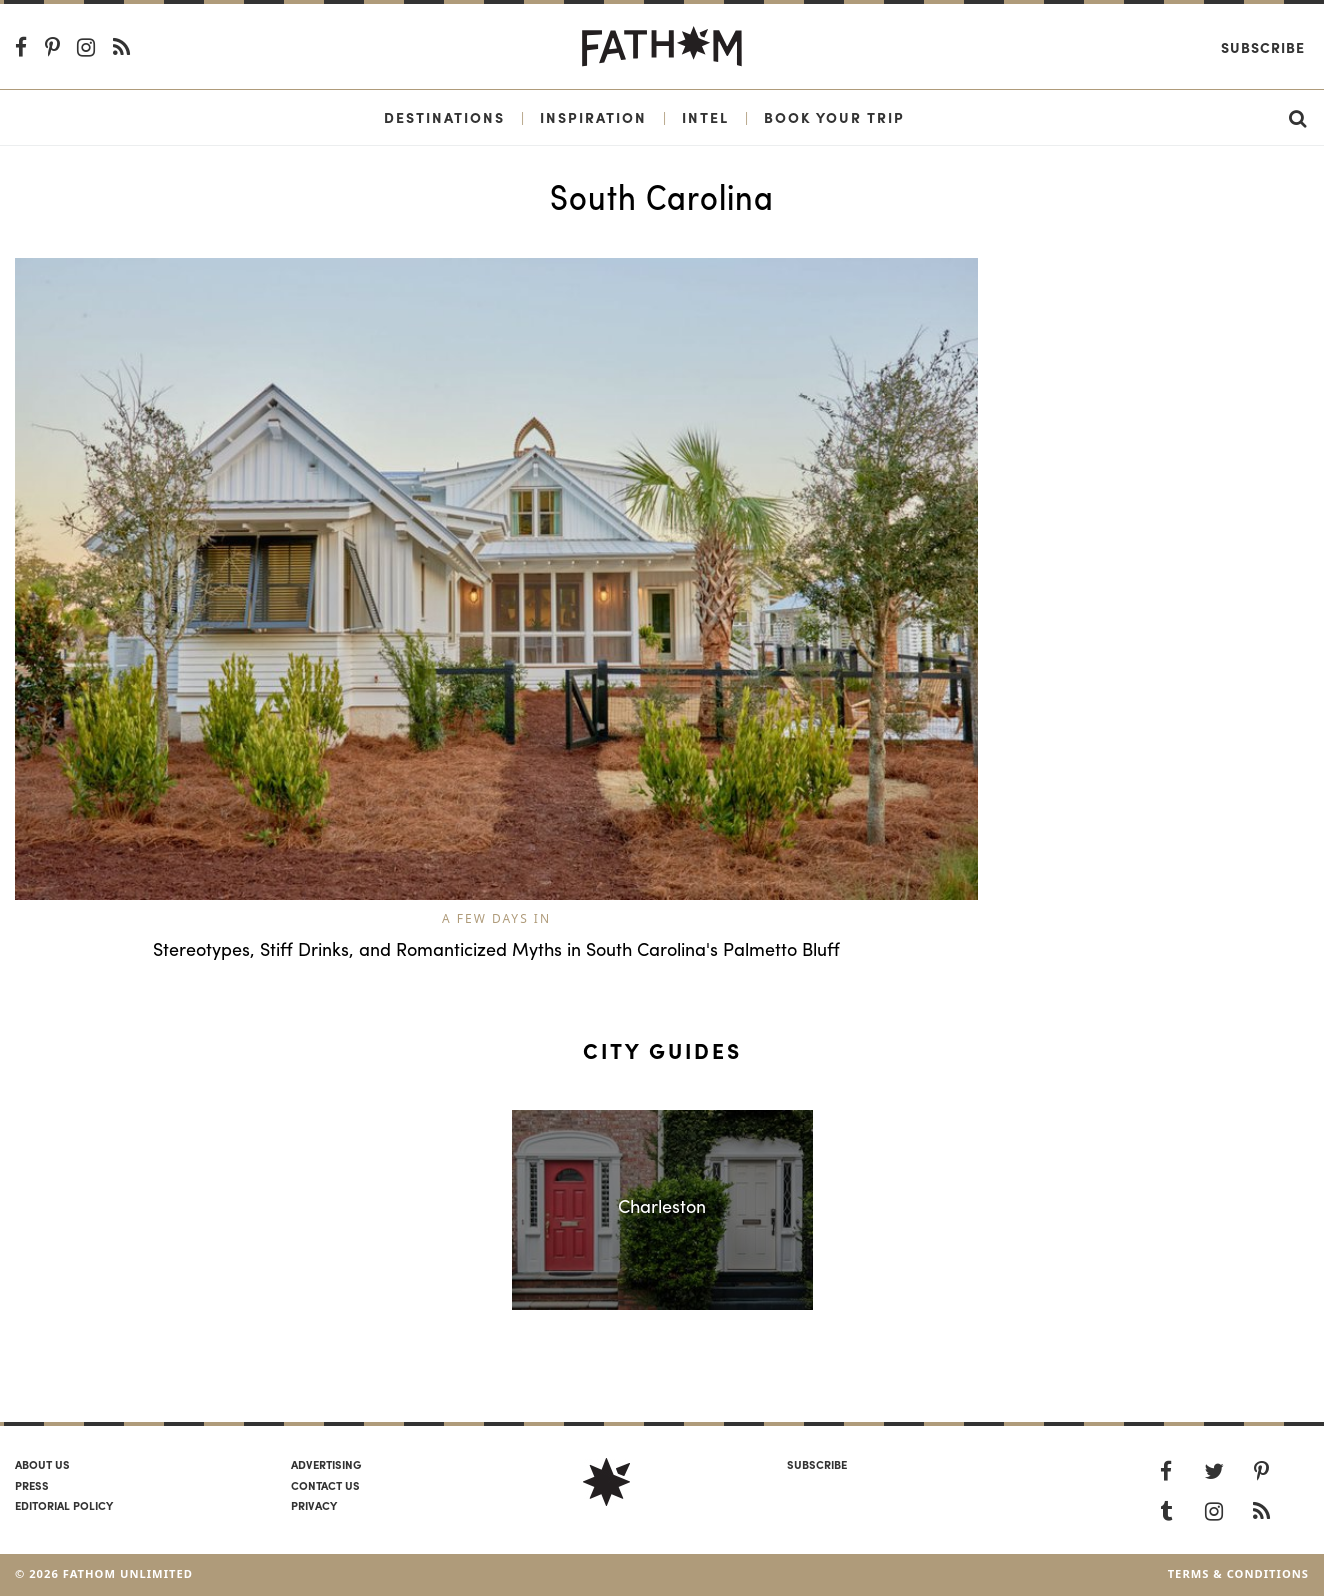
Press (32, 1485)
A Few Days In (496, 918)
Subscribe (1263, 47)
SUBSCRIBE (817, 1464)
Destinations (444, 117)
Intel (705, 117)
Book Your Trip (834, 117)
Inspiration (593, 117)
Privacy (314, 1505)
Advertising (326, 1464)
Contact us (325, 1485)
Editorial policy (64, 1505)
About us (42, 1464)
